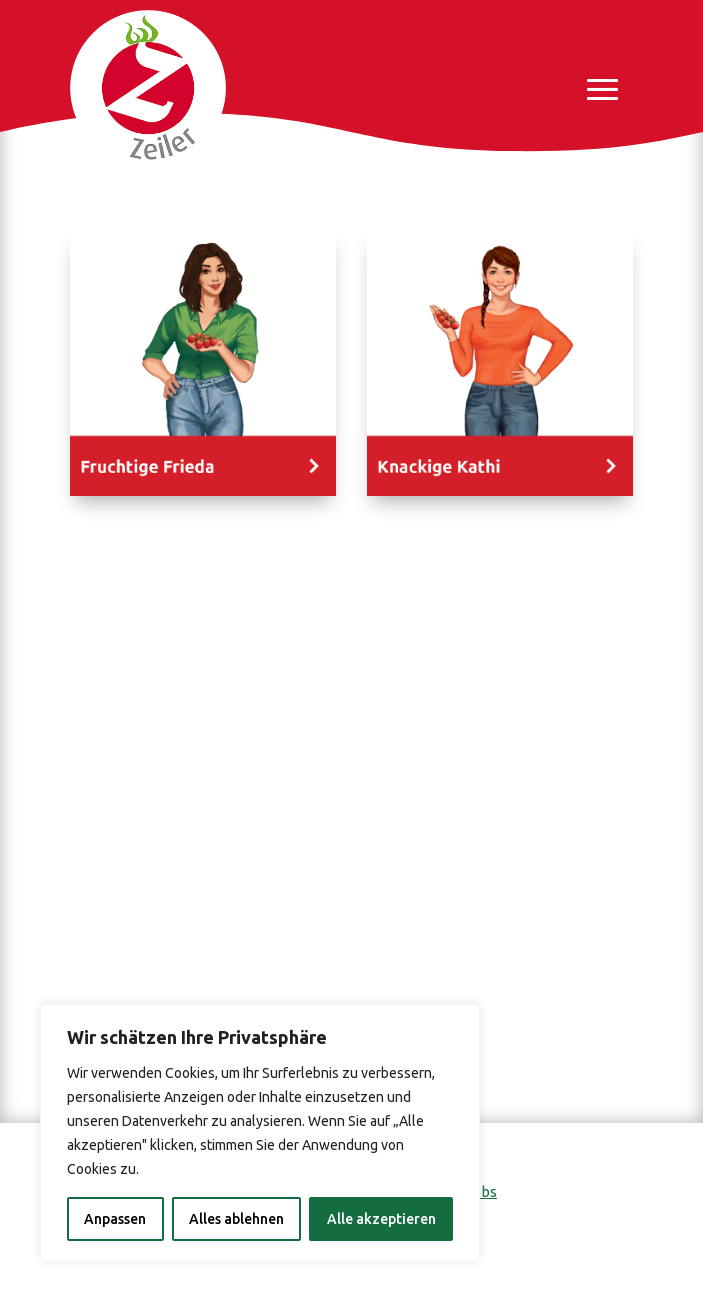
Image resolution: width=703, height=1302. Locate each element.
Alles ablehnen (236, 1219)
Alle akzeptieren (381, 1219)
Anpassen (115, 1219)
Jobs (481, 1191)
